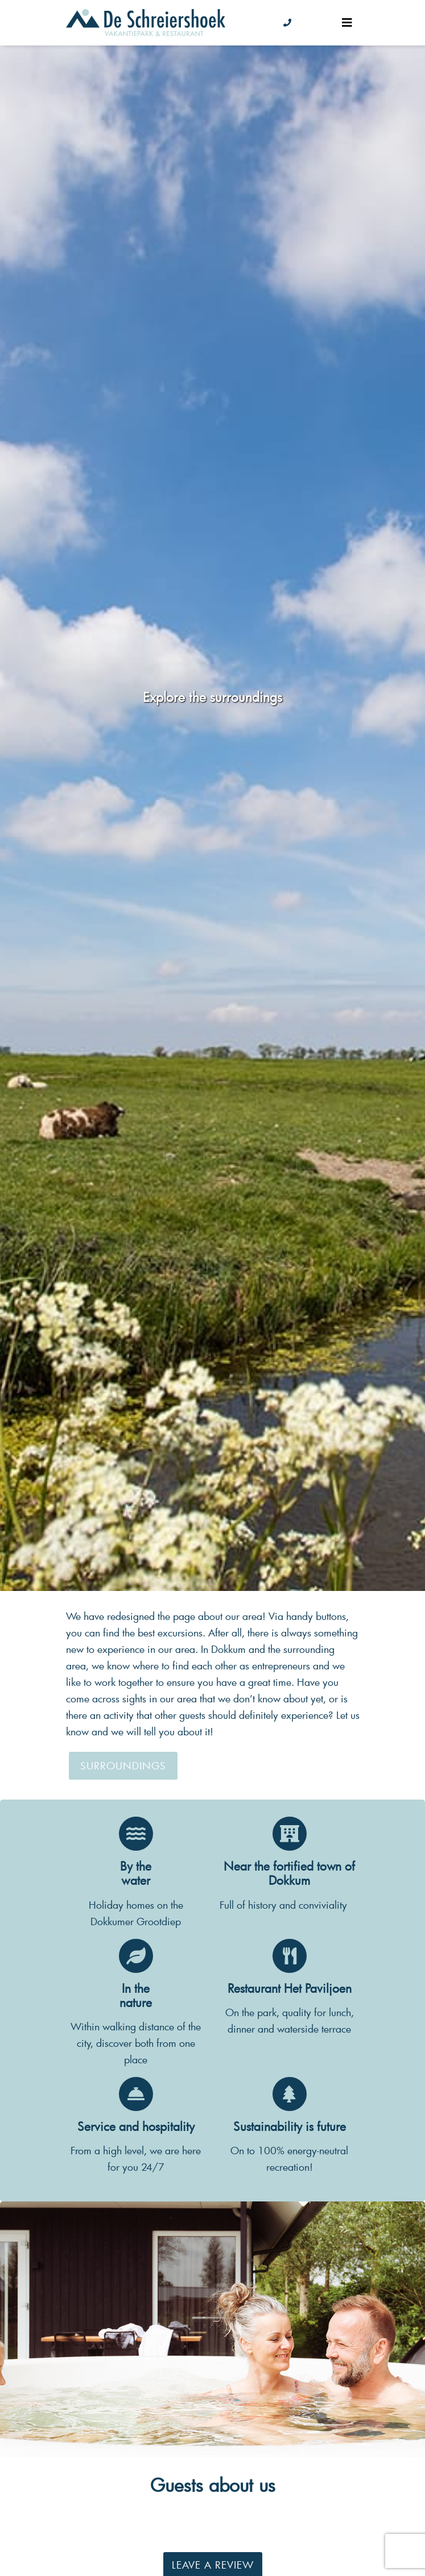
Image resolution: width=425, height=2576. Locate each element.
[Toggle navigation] (347, 22)
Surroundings (123, 1765)
